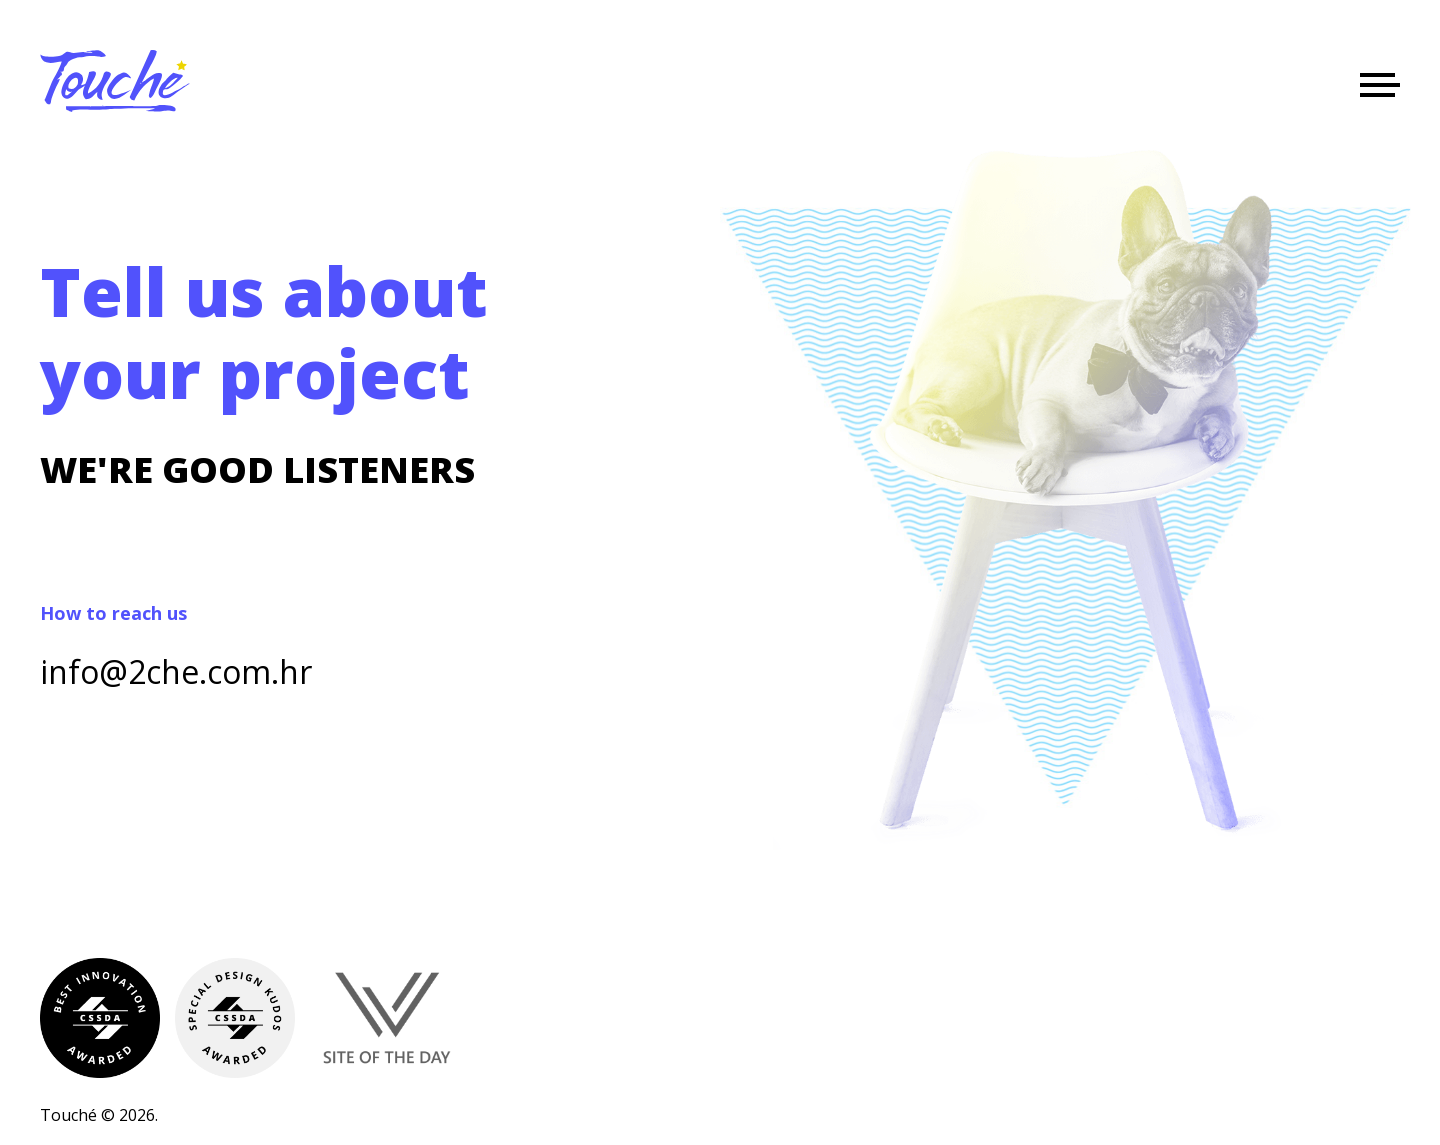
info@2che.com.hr (176, 671)
